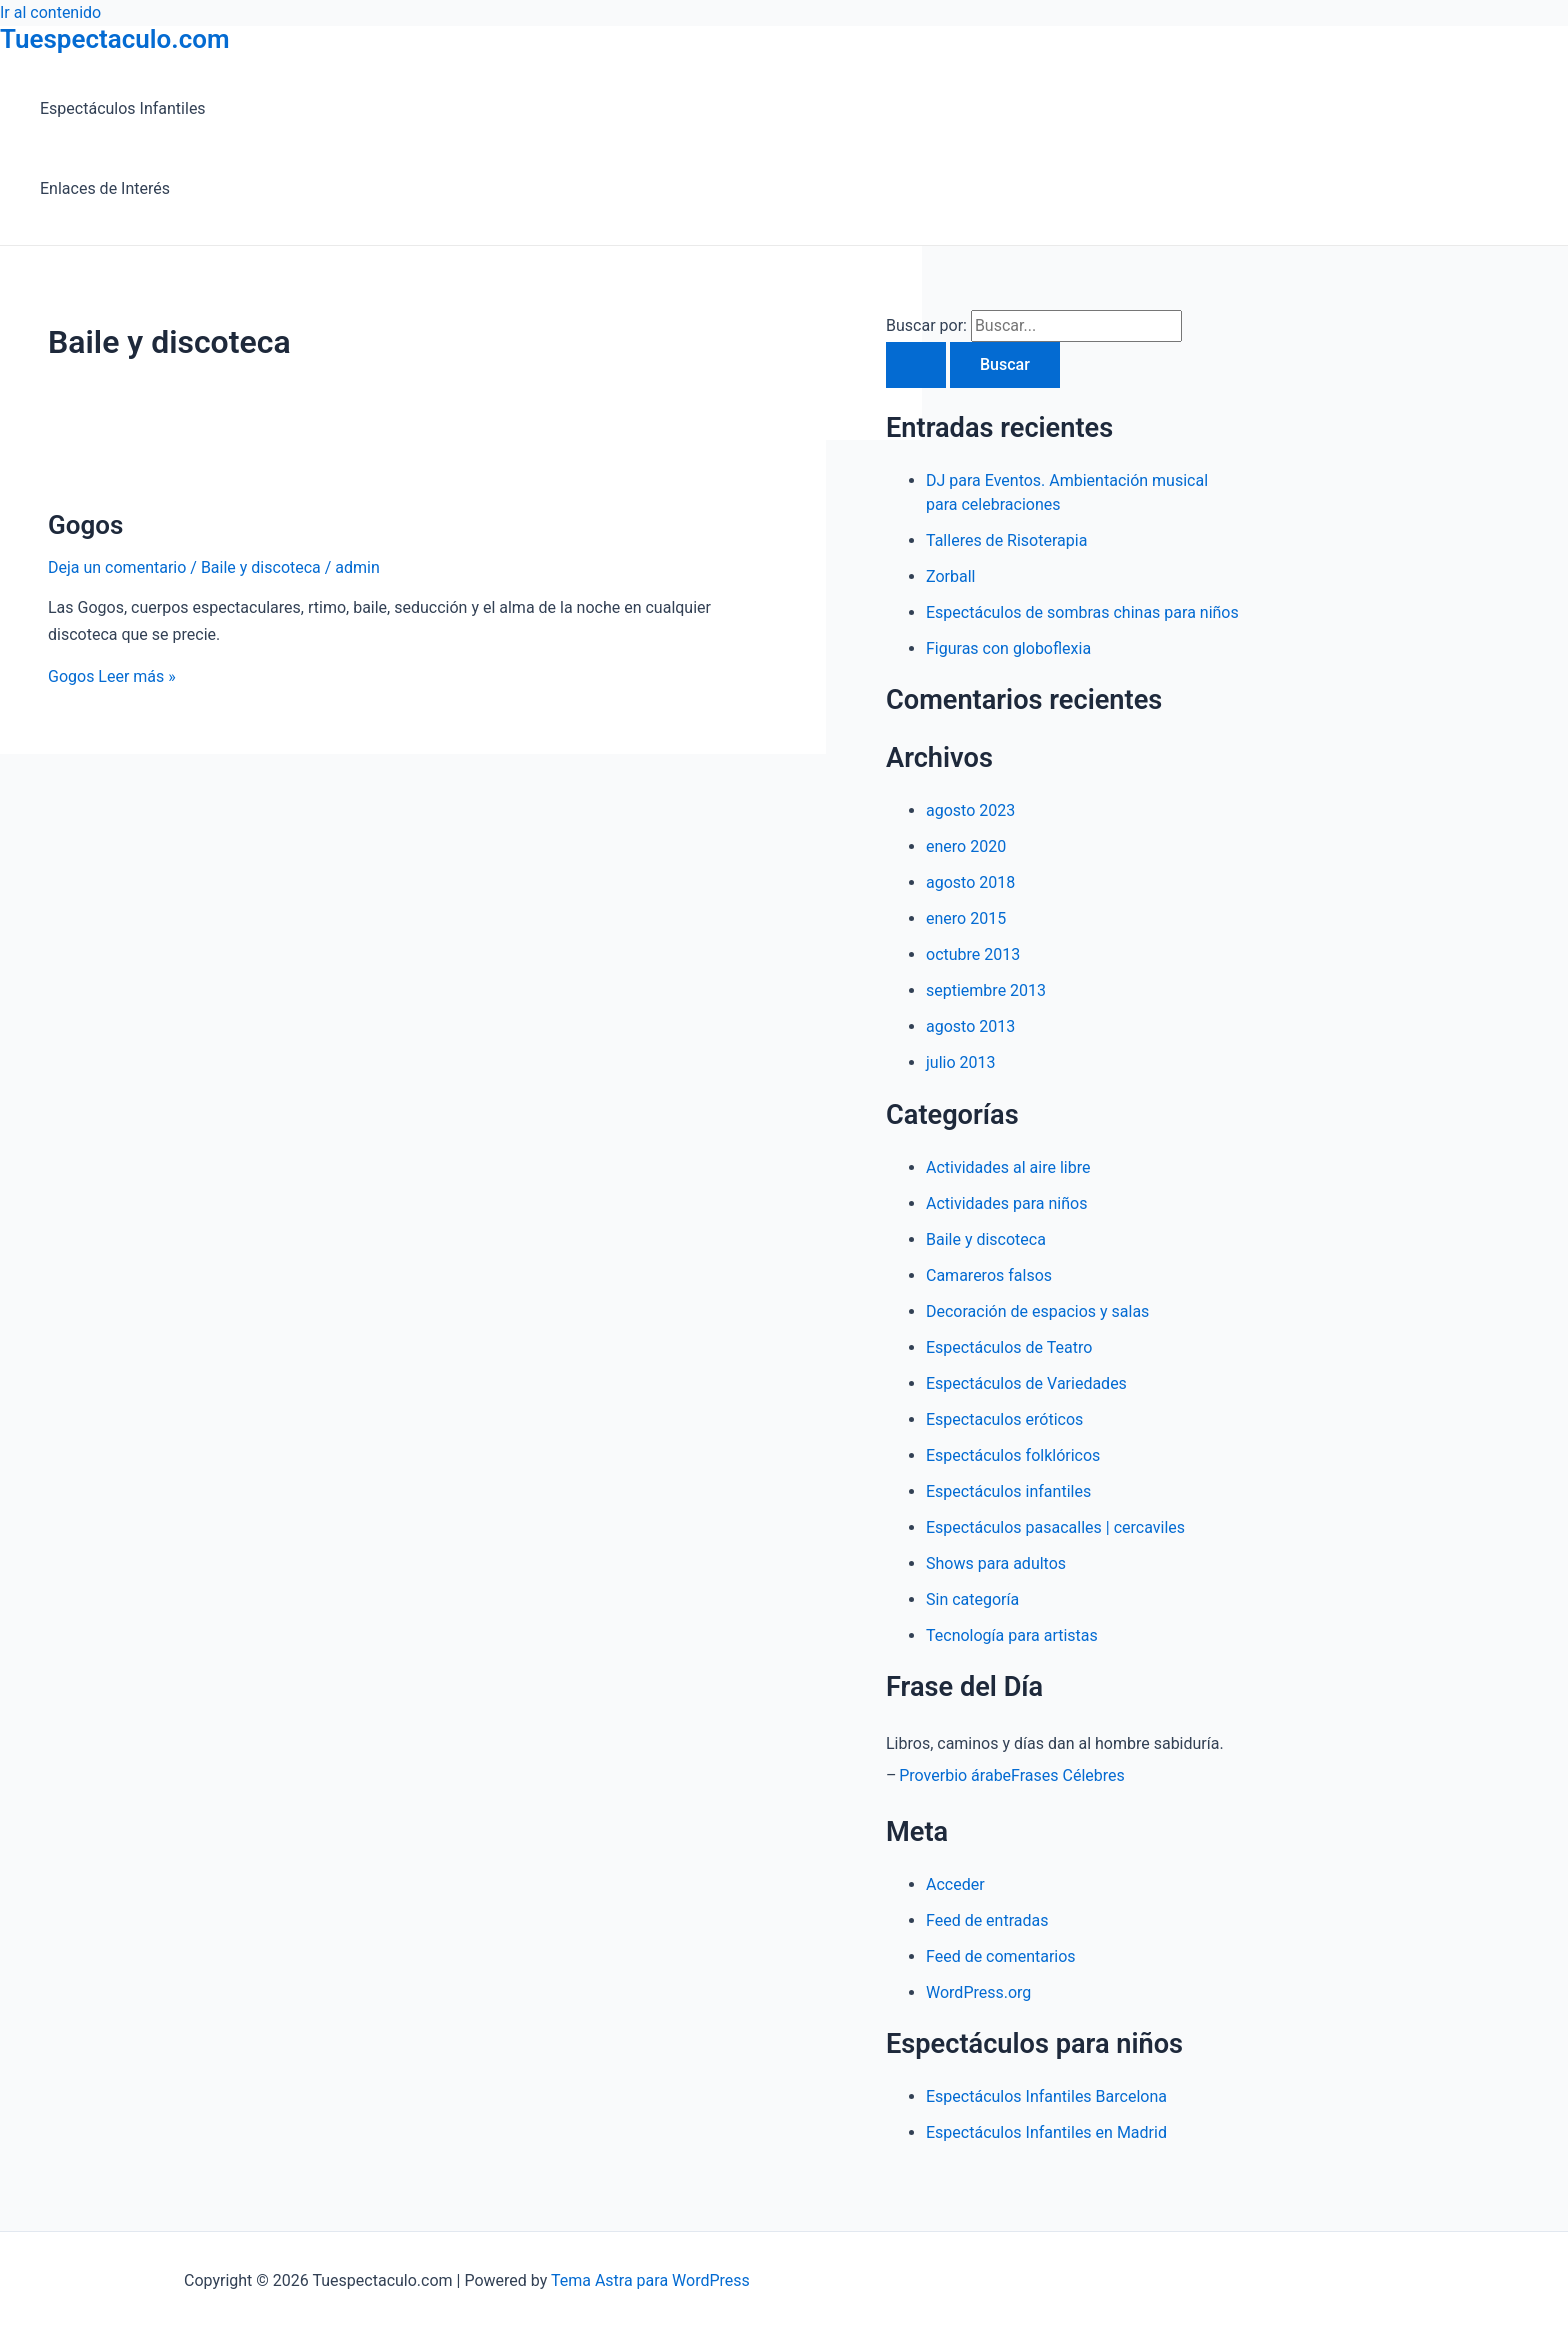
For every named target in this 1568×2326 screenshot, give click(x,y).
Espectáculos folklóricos (1013, 1455)
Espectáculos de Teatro (1009, 1347)
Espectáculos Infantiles (123, 108)
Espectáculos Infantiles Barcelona (1046, 2096)
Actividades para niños (1006, 1203)
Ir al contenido (50, 12)
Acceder (955, 1884)
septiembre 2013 (986, 990)
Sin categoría (972, 1599)
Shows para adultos (996, 1563)
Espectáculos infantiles (1008, 1491)
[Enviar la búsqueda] (916, 365)
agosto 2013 (970, 1026)
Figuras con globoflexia (1008, 648)
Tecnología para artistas (1012, 1635)
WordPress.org (978, 1992)
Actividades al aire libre (1008, 1167)
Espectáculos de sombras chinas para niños (1082, 612)
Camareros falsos (989, 1275)
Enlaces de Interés (105, 188)
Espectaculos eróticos (1004, 1419)
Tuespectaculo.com (115, 39)
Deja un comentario (117, 567)
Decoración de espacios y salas (1037, 1311)
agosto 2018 (970, 882)
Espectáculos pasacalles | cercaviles (1055, 1527)
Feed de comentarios (1001, 1956)
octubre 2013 (973, 954)
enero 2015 (966, 918)
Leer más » (112, 676)
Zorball (950, 576)
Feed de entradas (987, 1920)
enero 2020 (966, 846)
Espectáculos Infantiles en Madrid (1046, 2132)
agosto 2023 (970, 810)
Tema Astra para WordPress (650, 2280)
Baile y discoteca (261, 567)
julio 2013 (961, 1062)
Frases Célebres (1068, 1775)
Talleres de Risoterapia (1006, 540)
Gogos (85, 525)
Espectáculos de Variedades (1026, 1383)
